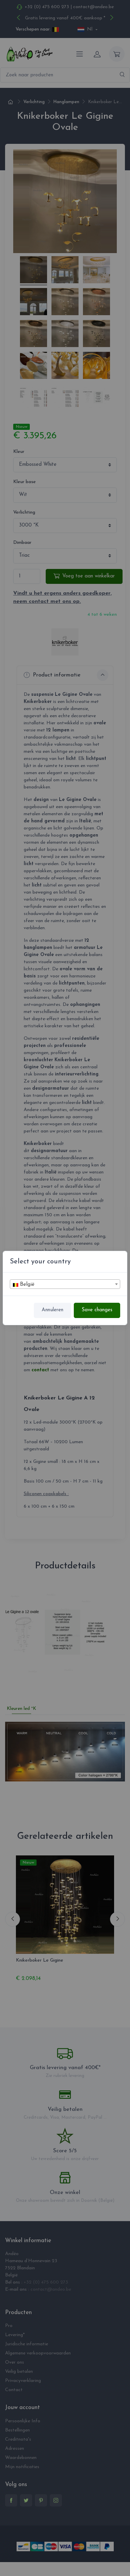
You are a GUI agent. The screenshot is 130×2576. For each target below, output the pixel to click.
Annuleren (52, 1310)
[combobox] (65, 1284)
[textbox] (65, 1284)
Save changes (97, 1310)
